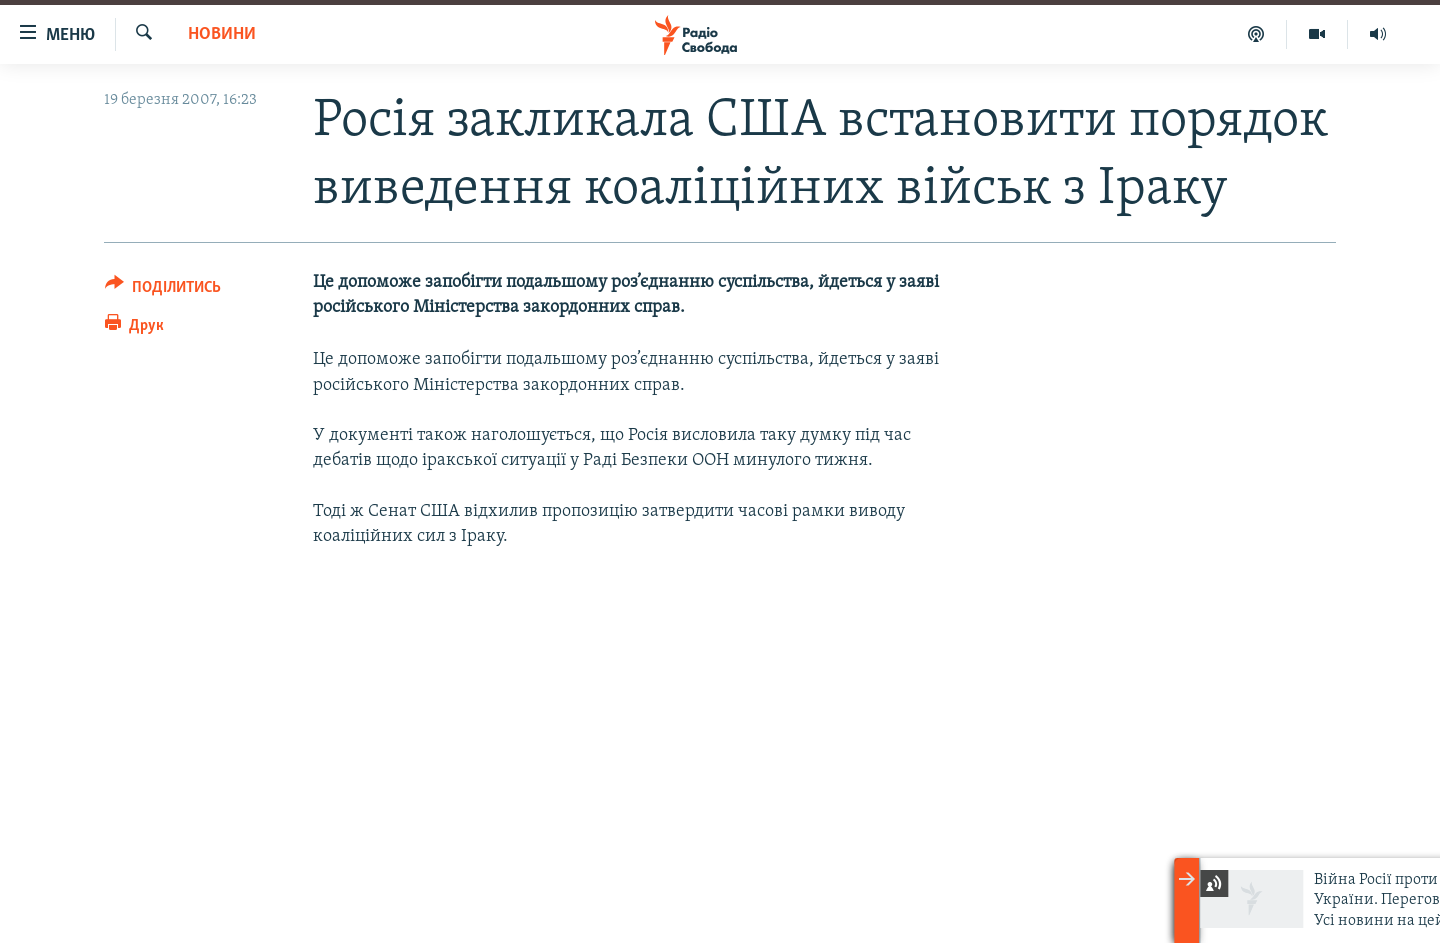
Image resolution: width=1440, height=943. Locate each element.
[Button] (163, 290)
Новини (222, 34)
